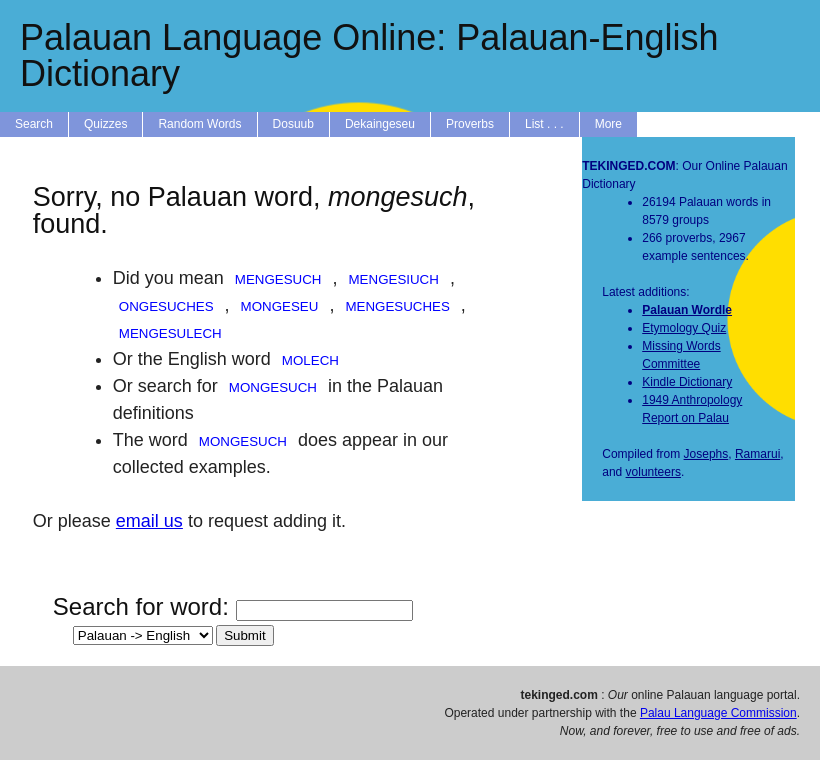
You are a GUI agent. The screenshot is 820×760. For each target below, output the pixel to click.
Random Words (199, 124)
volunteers (653, 472)
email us (149, 521)
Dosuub (293, 124)
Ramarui (757, 454)
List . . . (544, 124)
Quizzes (105, 124)
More (608, 124)
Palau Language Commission (718, 713)
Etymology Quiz (684, 328)
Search (34, 124)
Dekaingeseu (380, 124)
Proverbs (470, 124)
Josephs (706, 454)
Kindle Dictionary (687, 382)
